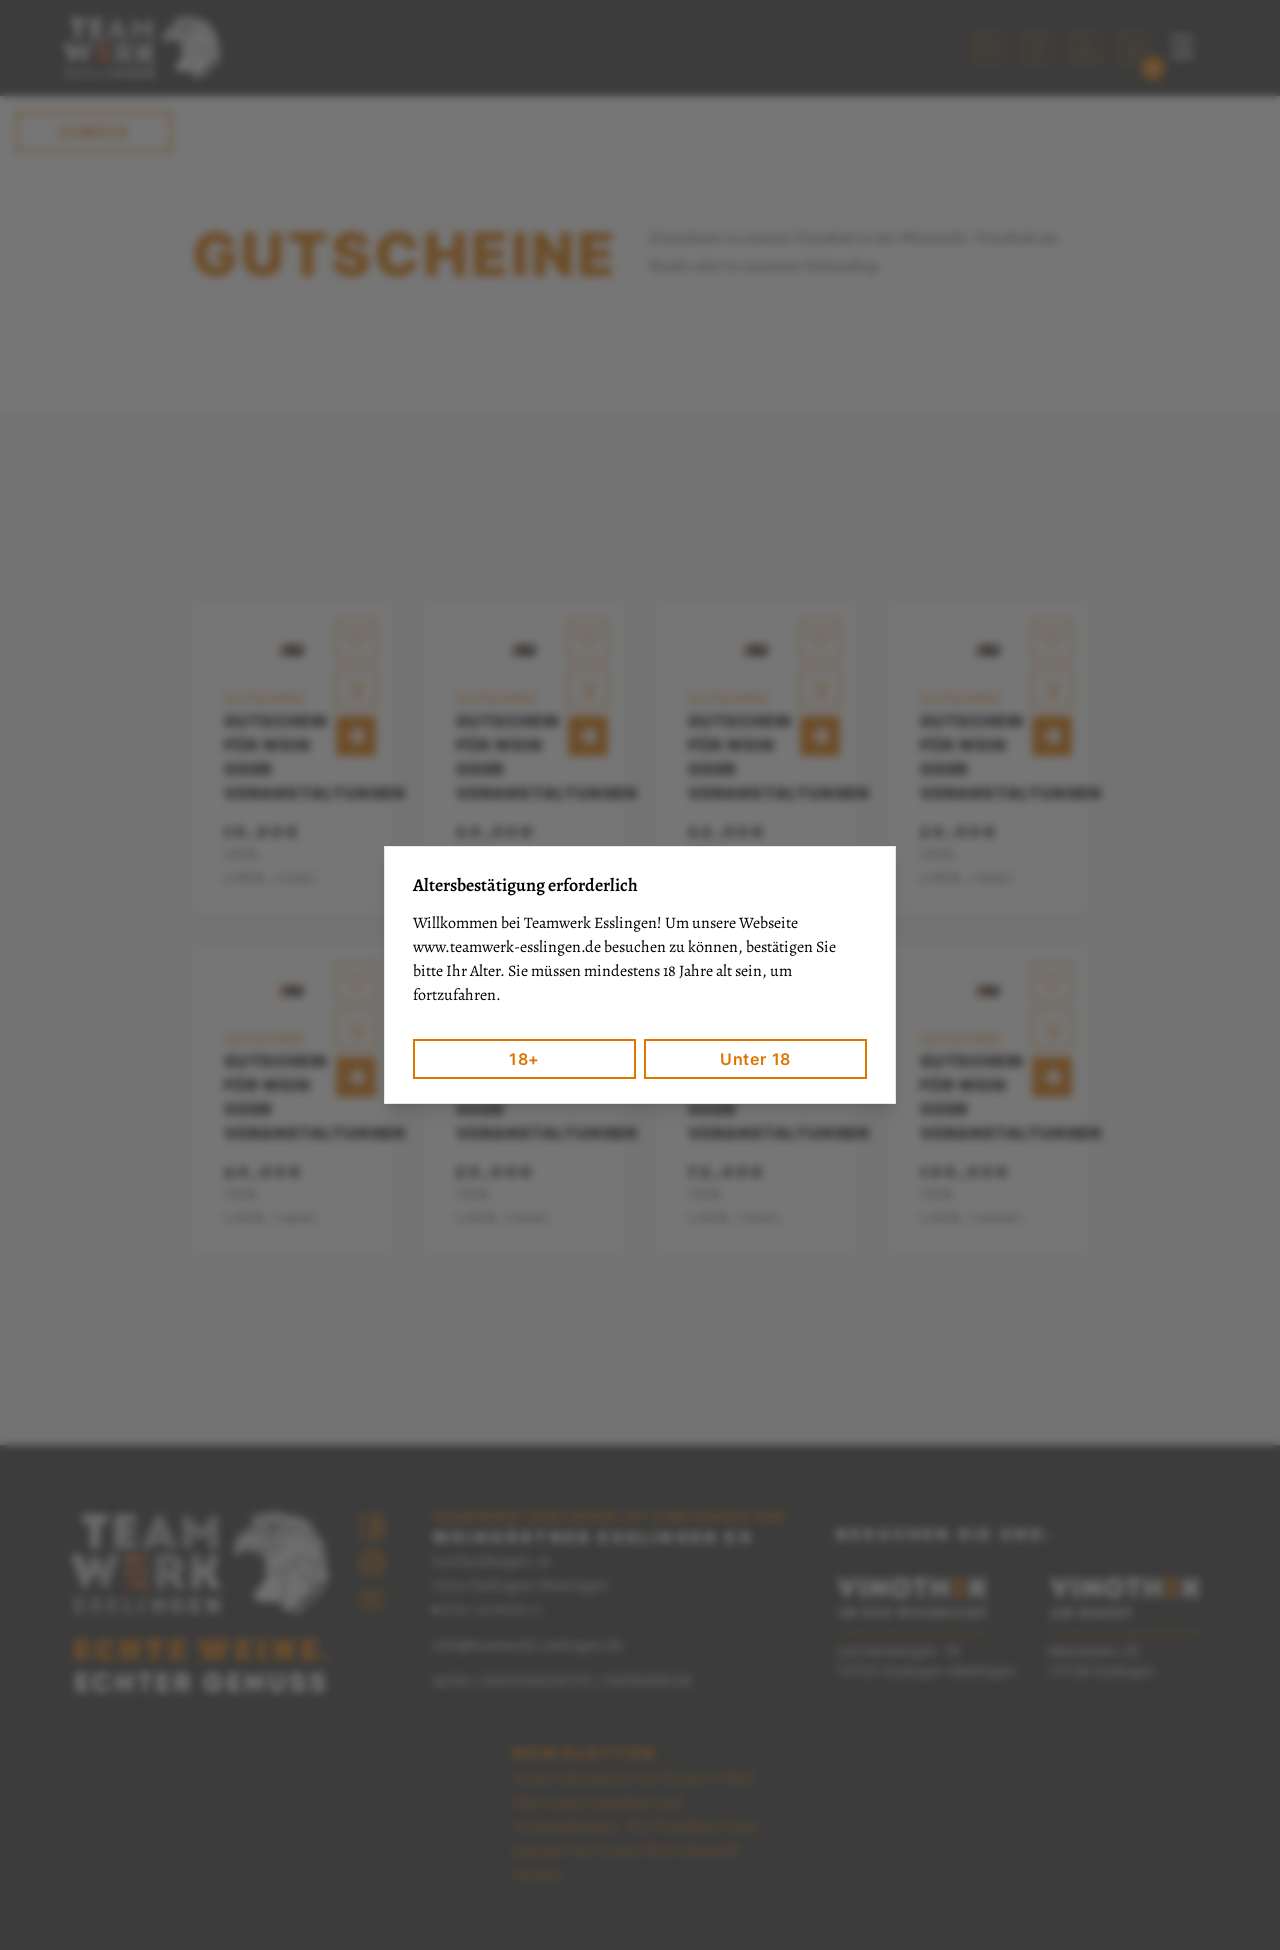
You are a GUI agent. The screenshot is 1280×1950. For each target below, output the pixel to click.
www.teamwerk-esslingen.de (507, 947)
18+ (524, 1059)
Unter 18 (755, 1059)
